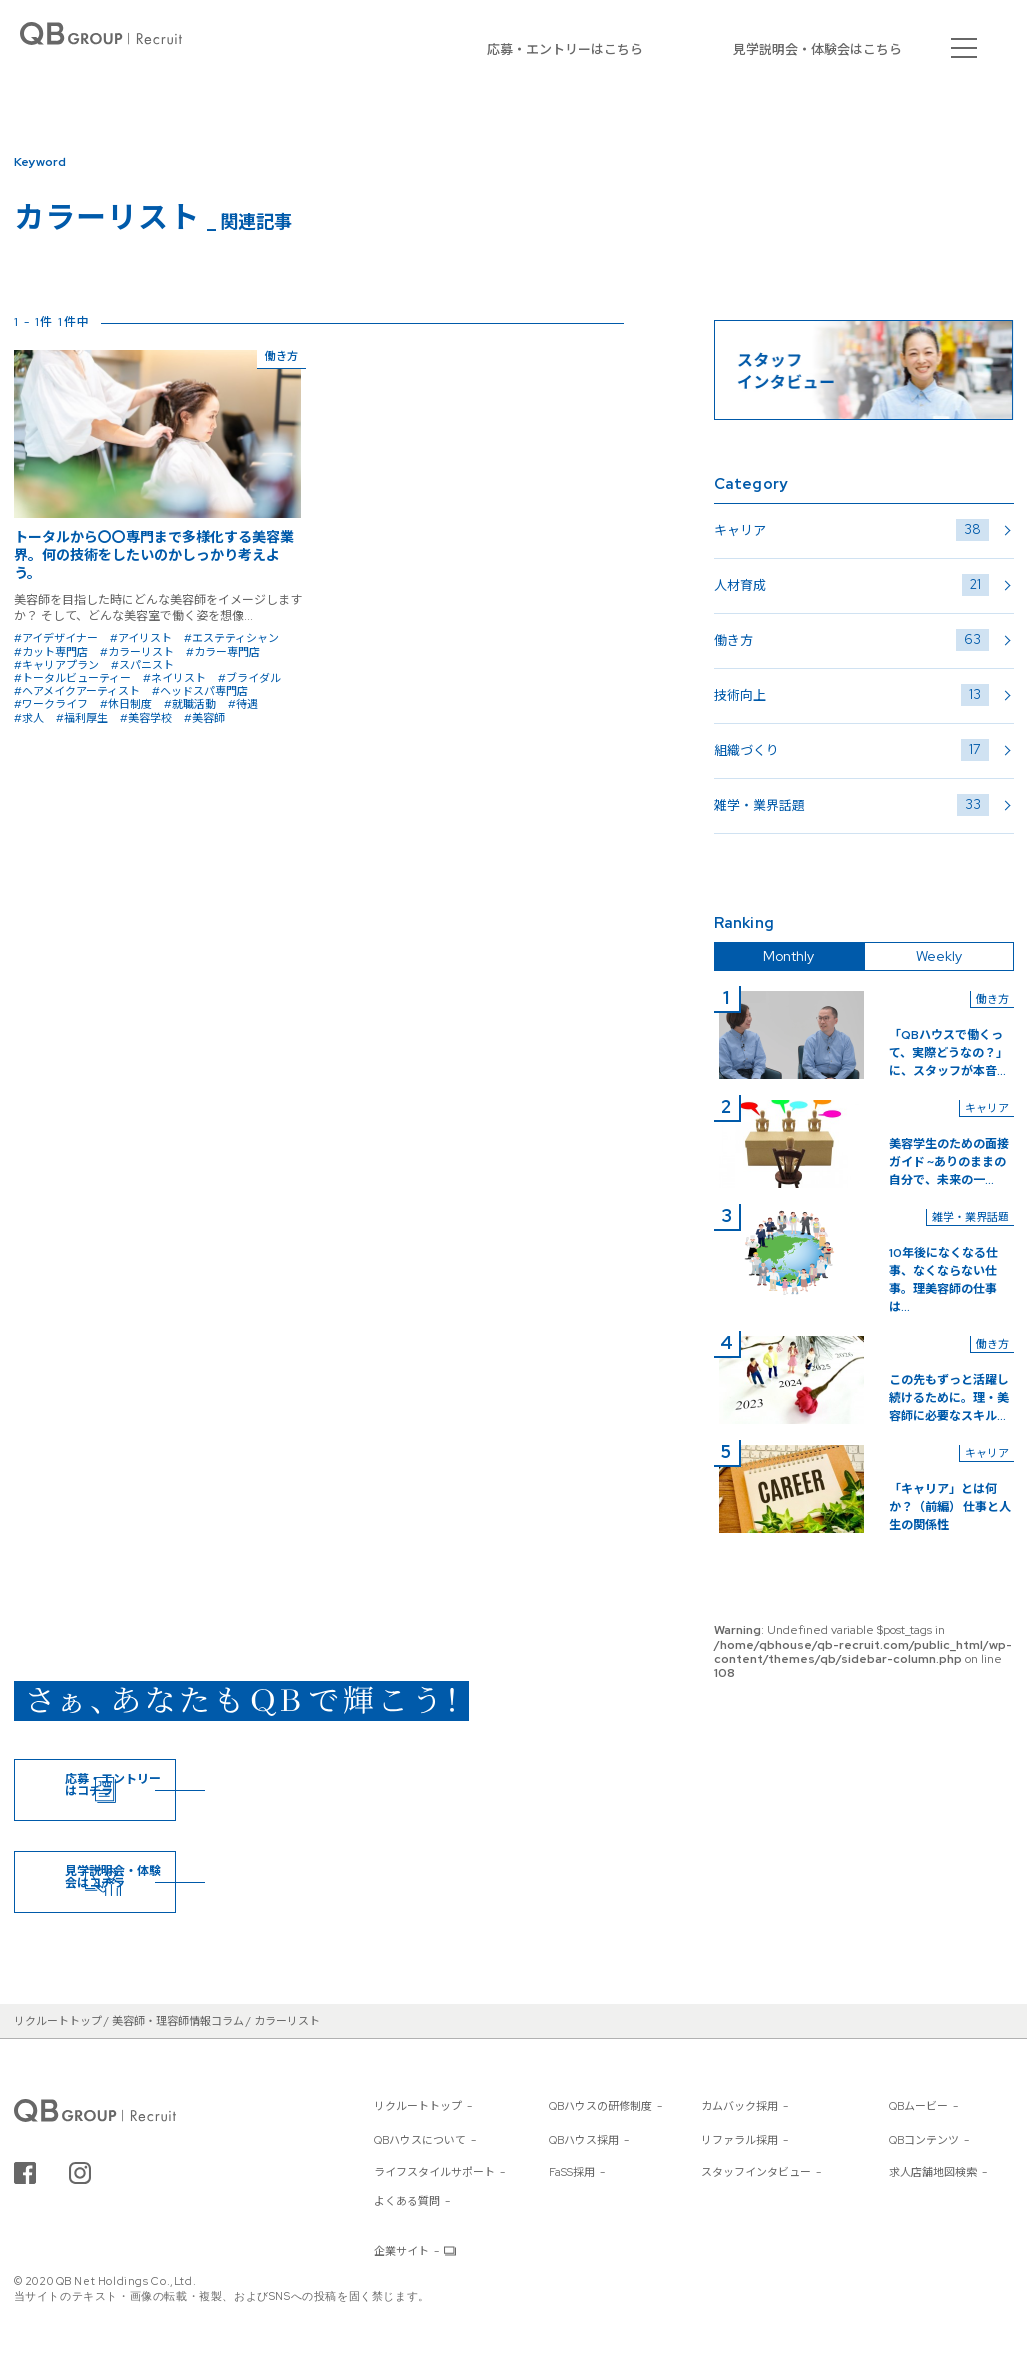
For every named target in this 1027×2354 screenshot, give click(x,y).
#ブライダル (249, 678)
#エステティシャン (231, 638)
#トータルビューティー (72, 678)
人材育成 (851, 585)
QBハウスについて (420, 2140)
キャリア (851, 530)
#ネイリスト (174, 678)
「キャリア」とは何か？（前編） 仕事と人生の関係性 (950, 1507)
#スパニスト (142, 665)
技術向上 (851, 695)
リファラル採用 (739, 2140)
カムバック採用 (739, 2106)
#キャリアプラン (56, 665)
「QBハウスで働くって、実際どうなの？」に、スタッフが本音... (948, 1053)
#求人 (29, 718)
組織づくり (851, 750)
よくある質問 (407, 2201)
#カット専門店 (51, 652)
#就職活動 (190, 704)
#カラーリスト (137, 652)
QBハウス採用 (584, 2140)
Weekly (939, 956)
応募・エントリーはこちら (565, 49)
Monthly (788, 956)
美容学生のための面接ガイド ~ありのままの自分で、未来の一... (949, 1162)
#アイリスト (141, 638)
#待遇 (243, 704)
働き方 (851, 640)
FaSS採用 (572, 2172)
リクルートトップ (418, 2106)
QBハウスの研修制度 (600, 2106)
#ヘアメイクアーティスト (77, 691)
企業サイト (401, 2251)
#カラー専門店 (223, 652)
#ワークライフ (51, 704)
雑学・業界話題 (851, 805)
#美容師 (204, 718)
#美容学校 (146, 718)
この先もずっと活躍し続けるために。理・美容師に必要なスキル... (949, 1398)
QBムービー (918, 2106)
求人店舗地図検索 (933, 2172)
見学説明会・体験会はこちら (817, 49)
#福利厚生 (82, 718)
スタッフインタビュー (756, 2172)
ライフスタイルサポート (434, 2172)
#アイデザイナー (56, 638)
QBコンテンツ (924, 2140)
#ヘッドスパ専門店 (200, 691)
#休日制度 (126, 704)
